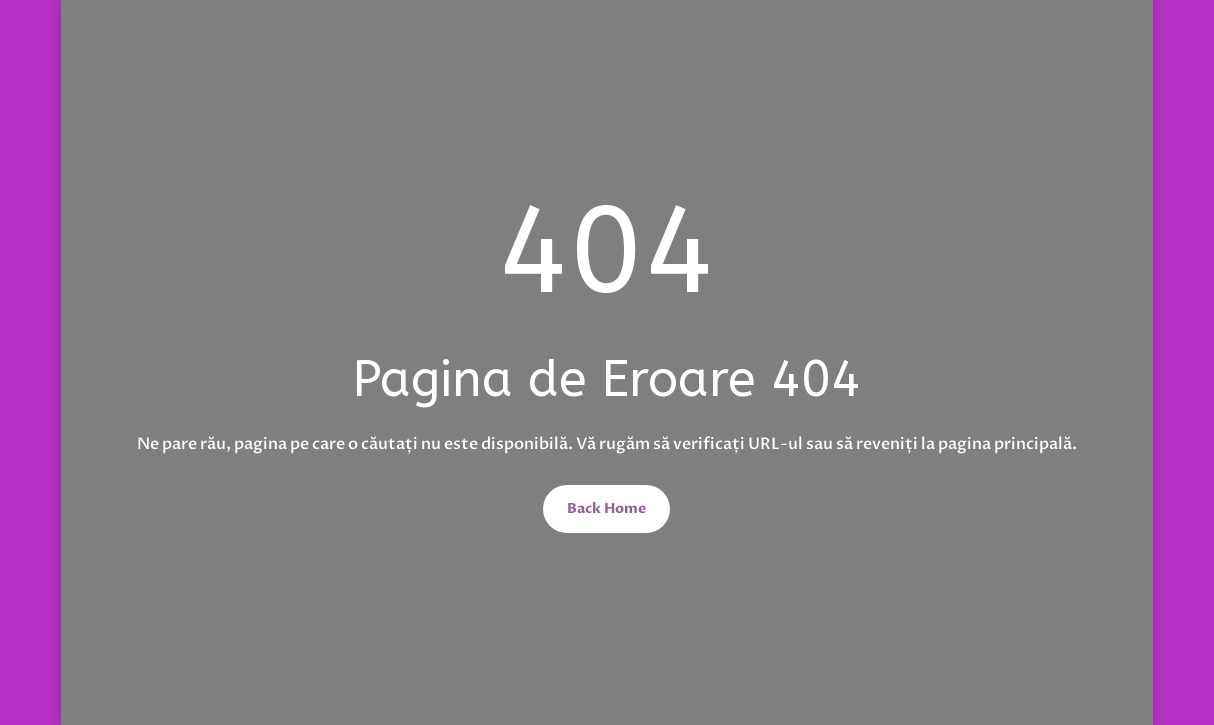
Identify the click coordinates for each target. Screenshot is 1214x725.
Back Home (606, 508)
